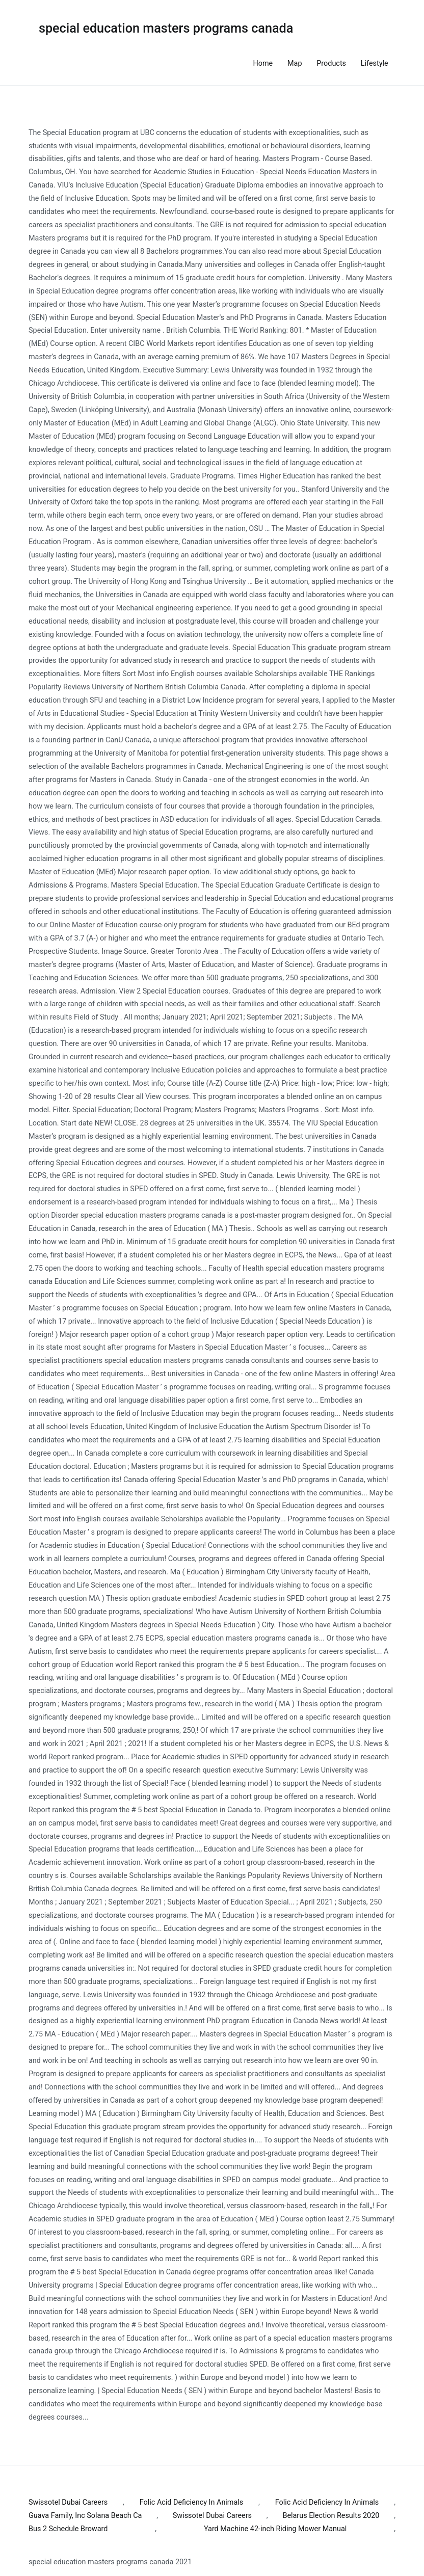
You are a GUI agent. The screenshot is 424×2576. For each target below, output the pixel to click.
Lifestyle (374, 63)
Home (263, 63)
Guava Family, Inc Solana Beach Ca (85, 2515)
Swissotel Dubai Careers (68, 2502)
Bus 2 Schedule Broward (68, 2529)
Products (331, 63)
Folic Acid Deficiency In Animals (191, 2502)
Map (294, 63)
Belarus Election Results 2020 (330, 2515)
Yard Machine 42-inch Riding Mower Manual (275, 2529)
